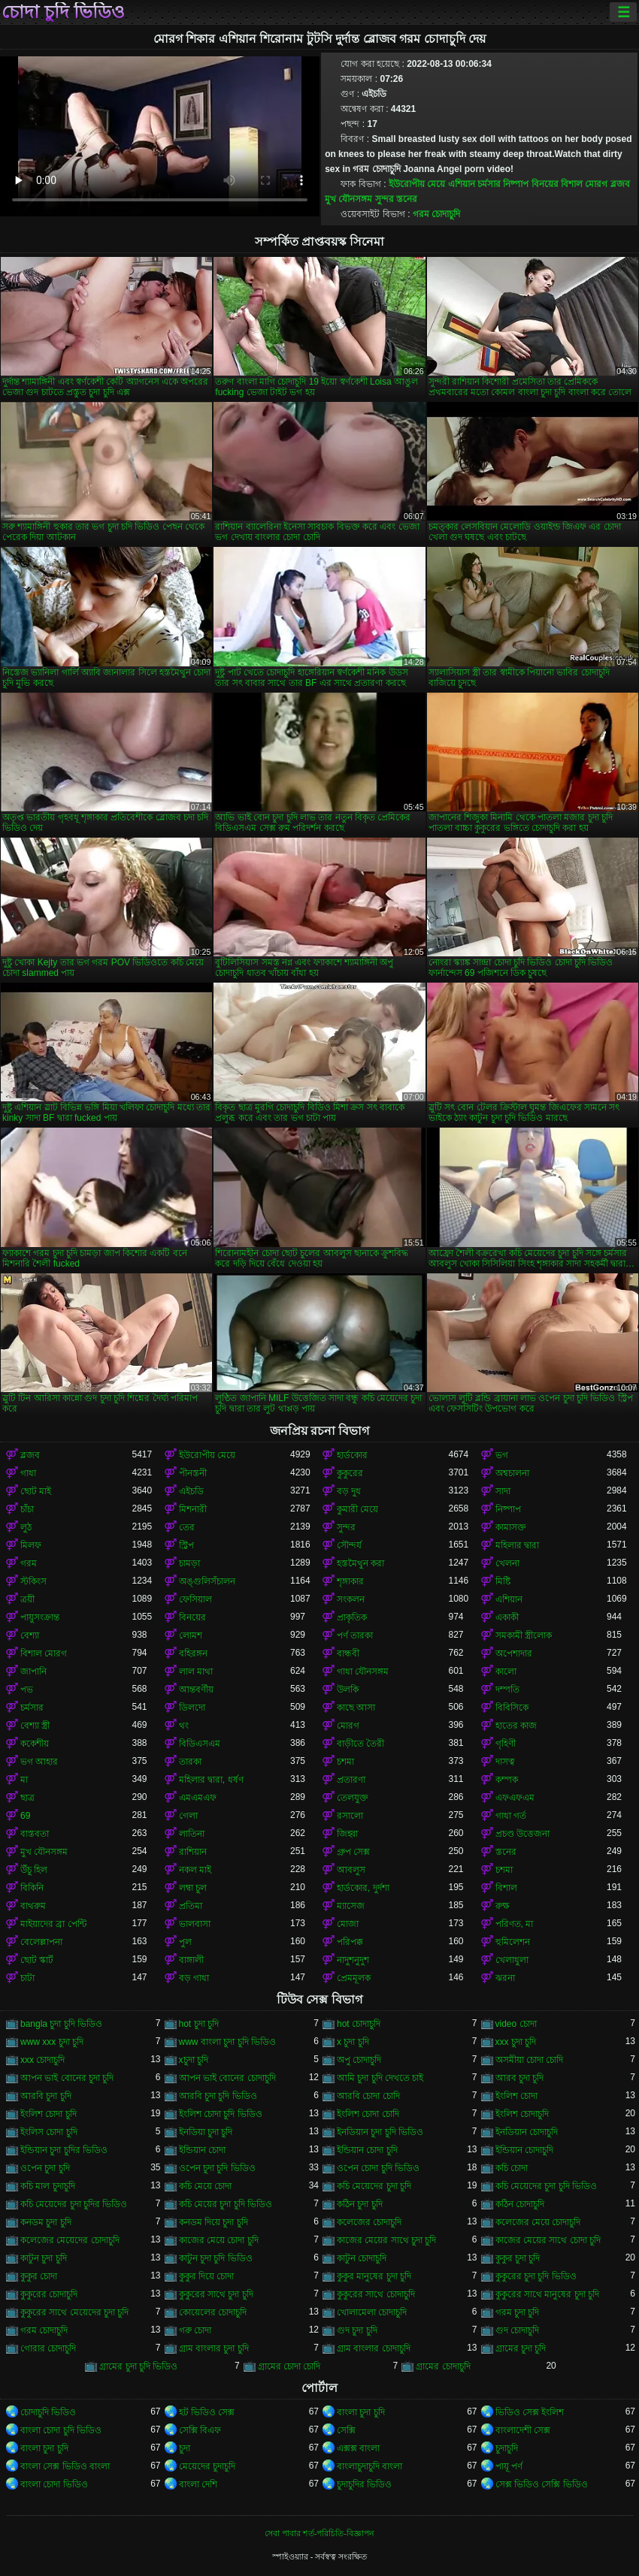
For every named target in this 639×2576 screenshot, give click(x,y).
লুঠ (26, 1527)
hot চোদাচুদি (358, 2024)
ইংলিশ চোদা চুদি (48, 2114)
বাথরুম (33, 1906)
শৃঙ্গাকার (350, 1581)
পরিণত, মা (514, 1924)
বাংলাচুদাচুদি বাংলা (369, 2466)
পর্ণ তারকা (355, 1635)
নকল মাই (195, 1870)
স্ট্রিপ (186, 1545)
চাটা (27, 1978)
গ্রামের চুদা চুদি (521, 2348)
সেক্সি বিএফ (200, 2430)
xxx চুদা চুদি (516, 2042)
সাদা (502, 1491)
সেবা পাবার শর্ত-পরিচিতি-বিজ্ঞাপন (319, 2533)
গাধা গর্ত (510, 1815)
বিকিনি (32, 1888)
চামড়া (189, 1563)
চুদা (184, 2448)
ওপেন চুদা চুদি (45, 2168)
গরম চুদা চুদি (517, 2312)
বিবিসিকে (511, 1707)
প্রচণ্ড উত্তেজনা (522, 1834)
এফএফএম (515, 1797)
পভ (26, 1689)
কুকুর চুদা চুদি (518, 2258)
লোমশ (190, 1635)
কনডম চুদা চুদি (45, 2222)
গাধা (28, 1473)
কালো (505, 1671)
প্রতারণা (351, 1779)
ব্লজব (620, 184)
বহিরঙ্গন (193, 1653)
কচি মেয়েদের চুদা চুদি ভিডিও (546, 2186)
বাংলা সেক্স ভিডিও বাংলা (65, 2466)
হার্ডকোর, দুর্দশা (363, 1888)
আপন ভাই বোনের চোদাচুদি (227, 2078)
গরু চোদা (195, 2330)
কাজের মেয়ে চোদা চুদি (219, 2240)
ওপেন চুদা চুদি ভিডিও (217, 2168)
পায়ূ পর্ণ (508, 2466)
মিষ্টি (502, 1581)
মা (24, 1779)
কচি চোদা (511, 2168)
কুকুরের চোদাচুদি (48, 2294)
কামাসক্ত (510, 1527)
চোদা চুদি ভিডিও (63, 12)
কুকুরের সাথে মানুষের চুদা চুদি (547, 2294)
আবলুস (351, 1870)
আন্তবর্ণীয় (196, 1689)
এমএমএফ (198, 1797)
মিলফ (30, 1545)
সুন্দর (384, 199)
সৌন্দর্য (349, 1545)
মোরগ (348, 1725)
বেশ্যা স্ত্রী (35, 1725)
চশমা (345, 1761)
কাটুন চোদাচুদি (361, 2258)
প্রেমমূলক (354, 1978)
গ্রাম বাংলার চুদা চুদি (214, 2348)
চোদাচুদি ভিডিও (48, 2412)
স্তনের (406, 199)
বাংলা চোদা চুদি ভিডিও (60, 2430)
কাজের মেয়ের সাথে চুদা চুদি (386, 2240)
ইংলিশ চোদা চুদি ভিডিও (220, 2114)
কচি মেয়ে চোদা (205, 2186)
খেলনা (507, 1563)
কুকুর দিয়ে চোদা (207, 2276)
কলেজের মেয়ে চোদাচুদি (538, 2222)
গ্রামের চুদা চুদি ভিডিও (138, 2366)
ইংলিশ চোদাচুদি (522, 2114)
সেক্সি (346, 2430)
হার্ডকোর (352, 1455)
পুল (185, 1942)
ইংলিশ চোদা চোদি (368, 2114)
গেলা (188, 1815)
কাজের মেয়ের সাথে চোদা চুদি (548, 2240)
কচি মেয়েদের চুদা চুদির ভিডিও (73, 2204)
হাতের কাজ (516, 1725)
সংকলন (351, 1599)
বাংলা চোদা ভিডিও (54, 2484)
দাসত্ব (505, 1761)
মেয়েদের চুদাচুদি (207, 2466)
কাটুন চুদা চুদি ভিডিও (216, 2258)
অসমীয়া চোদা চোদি (529, 2060)
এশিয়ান (461, 184)
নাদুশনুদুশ (353, 1960)
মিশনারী (193, 1509)
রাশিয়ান (193, 1852)
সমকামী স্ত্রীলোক (523, 1635)
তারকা (190, 1761)
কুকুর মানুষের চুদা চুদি (374, 2276)
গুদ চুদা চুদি (357, 2330)
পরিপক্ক (350, 1942)
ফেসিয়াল (195, 1599)
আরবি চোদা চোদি (368, 2096)
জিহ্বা (347, 1834)
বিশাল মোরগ (584, 184)
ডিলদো (192, 1707)
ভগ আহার (39, 1761)
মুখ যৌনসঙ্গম (348, 199)
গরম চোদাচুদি (436, 214)
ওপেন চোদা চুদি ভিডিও (378, 2168)
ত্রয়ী (27, 1599)
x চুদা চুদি (353, 2042)
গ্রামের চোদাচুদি (443, 2366)
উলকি (348, 1689)
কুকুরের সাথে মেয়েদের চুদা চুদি (74, 2312)
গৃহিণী (505, 1743)
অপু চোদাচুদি (359, 2060)
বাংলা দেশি (198, 2484)
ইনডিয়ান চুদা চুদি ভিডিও (380, 2132)
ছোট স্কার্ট (36, 1960)
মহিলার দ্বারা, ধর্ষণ (211, 1779)
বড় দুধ (349, 1491)
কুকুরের (350, 1473)
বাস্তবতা (34, 1834)
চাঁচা (27, 1509)
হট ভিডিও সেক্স (207, 2412)
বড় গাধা (194, 1978)
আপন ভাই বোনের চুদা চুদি (67, 2078)
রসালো (350, 1815)
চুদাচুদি (506, 2448)
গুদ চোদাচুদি (517, 2330)
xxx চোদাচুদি (42, 2060)
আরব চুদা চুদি (519, 2078)
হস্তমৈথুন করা (360, 1563)
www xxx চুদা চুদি (51, 2042)
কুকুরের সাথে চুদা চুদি (216, 2294)
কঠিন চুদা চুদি (360, 2204)
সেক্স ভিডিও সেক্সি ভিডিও (541, 2484)
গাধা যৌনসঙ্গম (363, 1671)
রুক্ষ (502, 1906)
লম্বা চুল (193, 1888)
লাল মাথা (196, 1671)
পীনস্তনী (193, 1473)
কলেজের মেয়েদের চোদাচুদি (70, 2240)
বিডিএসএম (199, 1743)
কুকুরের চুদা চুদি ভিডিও (536, 2276)
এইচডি (191, 1491)
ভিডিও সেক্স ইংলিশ (530, 2412)
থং (184, 1725)
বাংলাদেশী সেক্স (522, 2430)
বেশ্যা (29, 1635)
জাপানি (33, 1671)
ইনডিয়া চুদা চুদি (206, 2132)
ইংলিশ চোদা (516, 2096)
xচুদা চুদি (193, 2060)
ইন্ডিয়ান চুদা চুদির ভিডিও (64, 2150)
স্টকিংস (33, 1581)
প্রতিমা (190, 1906)
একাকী (507, 1617)
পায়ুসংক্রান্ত (39, 1617)
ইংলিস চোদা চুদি (48, 2132)
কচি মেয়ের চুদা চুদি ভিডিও (225, 2204)
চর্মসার (489, 184)
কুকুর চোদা (38, 2276)
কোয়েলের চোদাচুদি (213, 2312)
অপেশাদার (513, 1653)
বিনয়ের (545, 184)
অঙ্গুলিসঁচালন (207, 1581)
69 (25, 1815)
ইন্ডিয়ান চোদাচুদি (524, 2150)
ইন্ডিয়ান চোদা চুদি (367, 2150)
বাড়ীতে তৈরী (360, 1743)
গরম (28, 1563)
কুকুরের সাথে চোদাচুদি (376, 2294)
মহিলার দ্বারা (517, 1545)
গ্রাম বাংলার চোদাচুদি (373, 2348)
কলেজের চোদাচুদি (369, 2222)
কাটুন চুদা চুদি (43, 2258)
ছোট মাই (35, 1491)
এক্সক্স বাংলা (358, 2448)
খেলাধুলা (511, 1960)
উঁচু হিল (33, 1870)
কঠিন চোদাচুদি (519, 2204)
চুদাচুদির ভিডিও (364, 2484)
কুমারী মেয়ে (357, 1509)
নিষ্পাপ (515, 184)
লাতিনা (191, 1834)
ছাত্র (27, 1797)
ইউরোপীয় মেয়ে (417, 184)
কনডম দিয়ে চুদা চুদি (213, 2222)
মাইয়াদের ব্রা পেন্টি (53, 1924)
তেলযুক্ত (352, 1797)
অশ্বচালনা (512, 1473)
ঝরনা (505, 1978)
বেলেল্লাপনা (41, 1942)
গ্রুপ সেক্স (353, 1852)
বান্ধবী (348, 1653)
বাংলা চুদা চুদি (361, 2412)
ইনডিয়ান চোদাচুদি (526, 2132)
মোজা (348, 1924)
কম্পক (506, 1779)
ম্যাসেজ (351, 1906)
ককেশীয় (34, 1743)
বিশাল (506, 1888)
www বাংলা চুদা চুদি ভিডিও (227, 2042)
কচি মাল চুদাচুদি (47, 2186)
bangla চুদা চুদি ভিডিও (61, 2024)
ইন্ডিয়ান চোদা (202, 2150)
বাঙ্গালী (191, 1960)
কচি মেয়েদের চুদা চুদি (374, 2186)
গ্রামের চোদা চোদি (289, 2366)
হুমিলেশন (512, 1942)
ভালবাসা (194, 1924)
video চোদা (516, 2024)
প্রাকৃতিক (352, 1617)
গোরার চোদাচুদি (48, 2348)
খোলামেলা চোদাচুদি (372, 2312)
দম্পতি (507, 1689)
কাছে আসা (356, 1707)
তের (187, 1527)
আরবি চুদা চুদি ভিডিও (218, 2096)
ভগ (501, 1455)
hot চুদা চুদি (199, 2024)
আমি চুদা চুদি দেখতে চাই (380, 2078)
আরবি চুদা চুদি (45, 2096)
